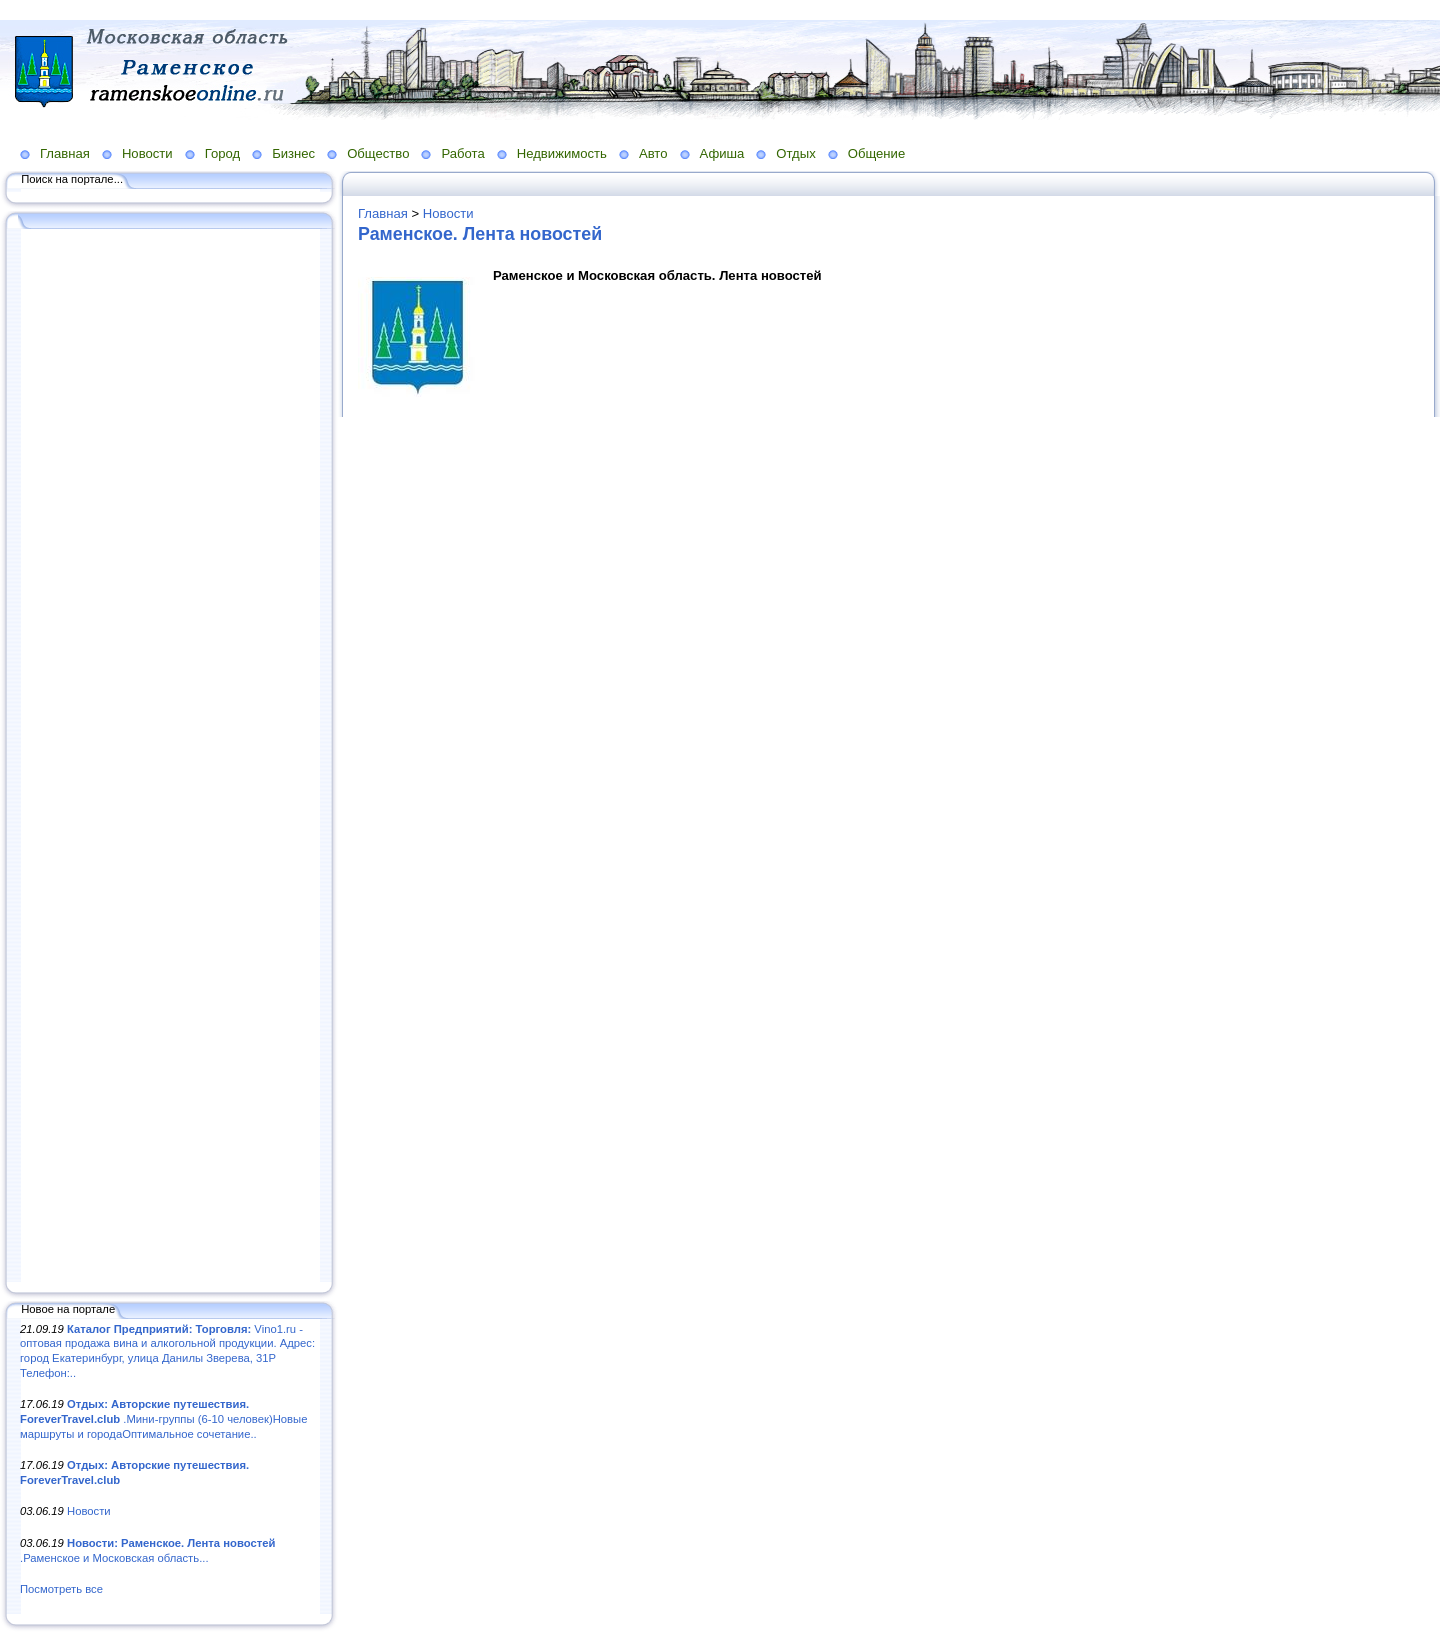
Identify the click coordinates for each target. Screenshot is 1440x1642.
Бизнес (293, 153)
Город (222, 153)
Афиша (722, 153)
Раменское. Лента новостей (480, 234)
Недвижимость (562, 153)
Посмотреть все (61, 1589)
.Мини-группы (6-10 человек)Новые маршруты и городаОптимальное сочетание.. (163, 1418)
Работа (462, 153)
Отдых (795, 153)
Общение (877, 153)
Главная (65, 153)
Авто (653, 153)
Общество (378, 153)
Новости (147, 153)
